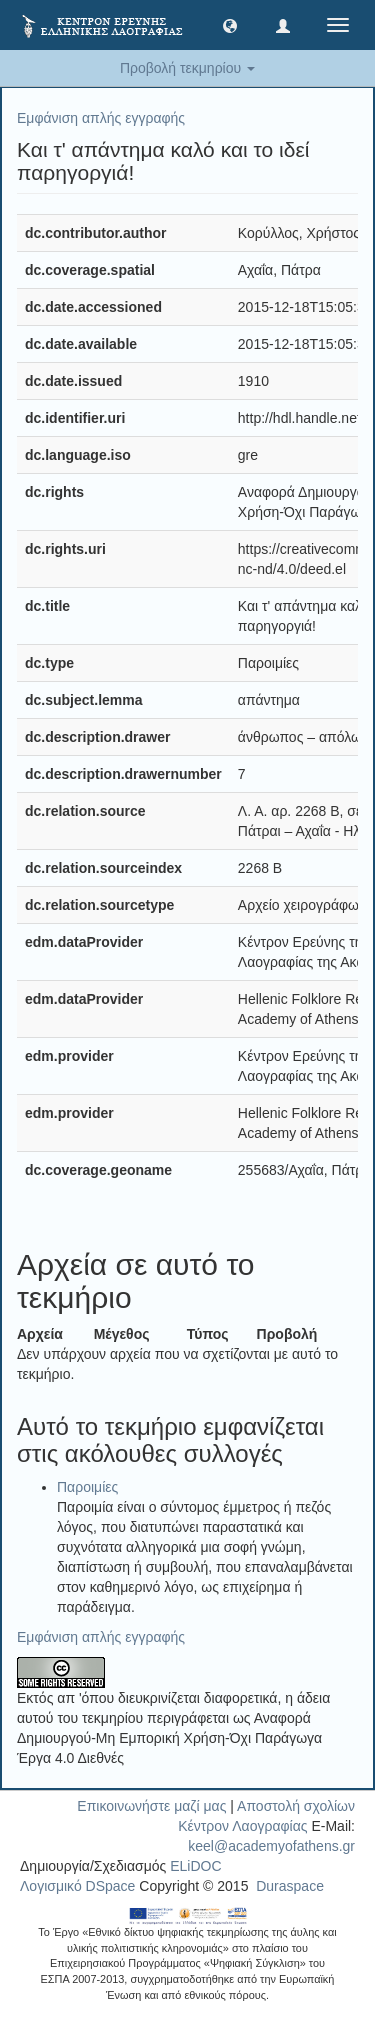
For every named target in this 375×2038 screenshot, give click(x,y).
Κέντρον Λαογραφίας (242, 1826)
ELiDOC (195, 1866)
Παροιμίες (87, 1487)
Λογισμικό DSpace (77, 1886)
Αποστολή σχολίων (296, 1806)
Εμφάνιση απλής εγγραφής (101, 118)
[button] (230, 25)
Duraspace (290, 1886)
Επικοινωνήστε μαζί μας (151, 1806)
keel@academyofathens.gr (271, 1846)
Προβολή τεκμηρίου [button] (187, 68)
